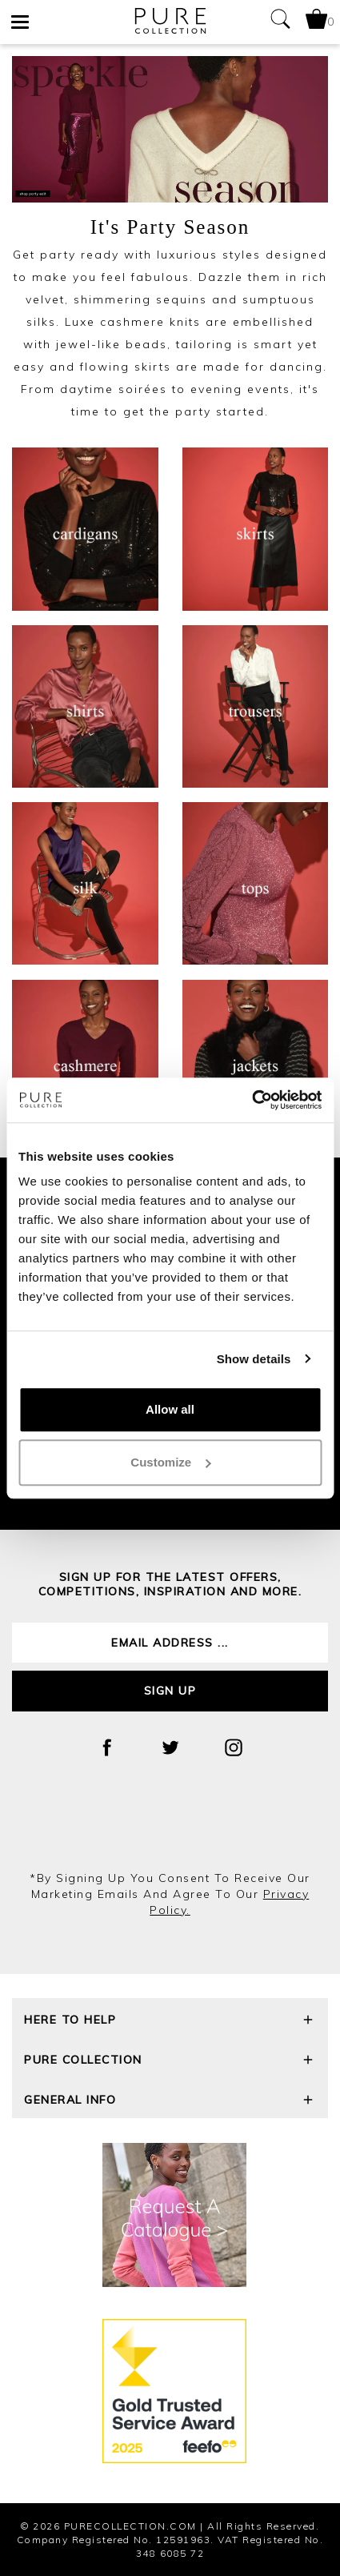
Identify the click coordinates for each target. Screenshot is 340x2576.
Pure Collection (170, 2062)
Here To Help (170, 2022)
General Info (170, 2102)
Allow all (170, 1409)
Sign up (170, 1690)
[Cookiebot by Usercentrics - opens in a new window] (252, 1099)
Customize (170, 1462)
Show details (254, 1359)
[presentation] (170, 1827)
